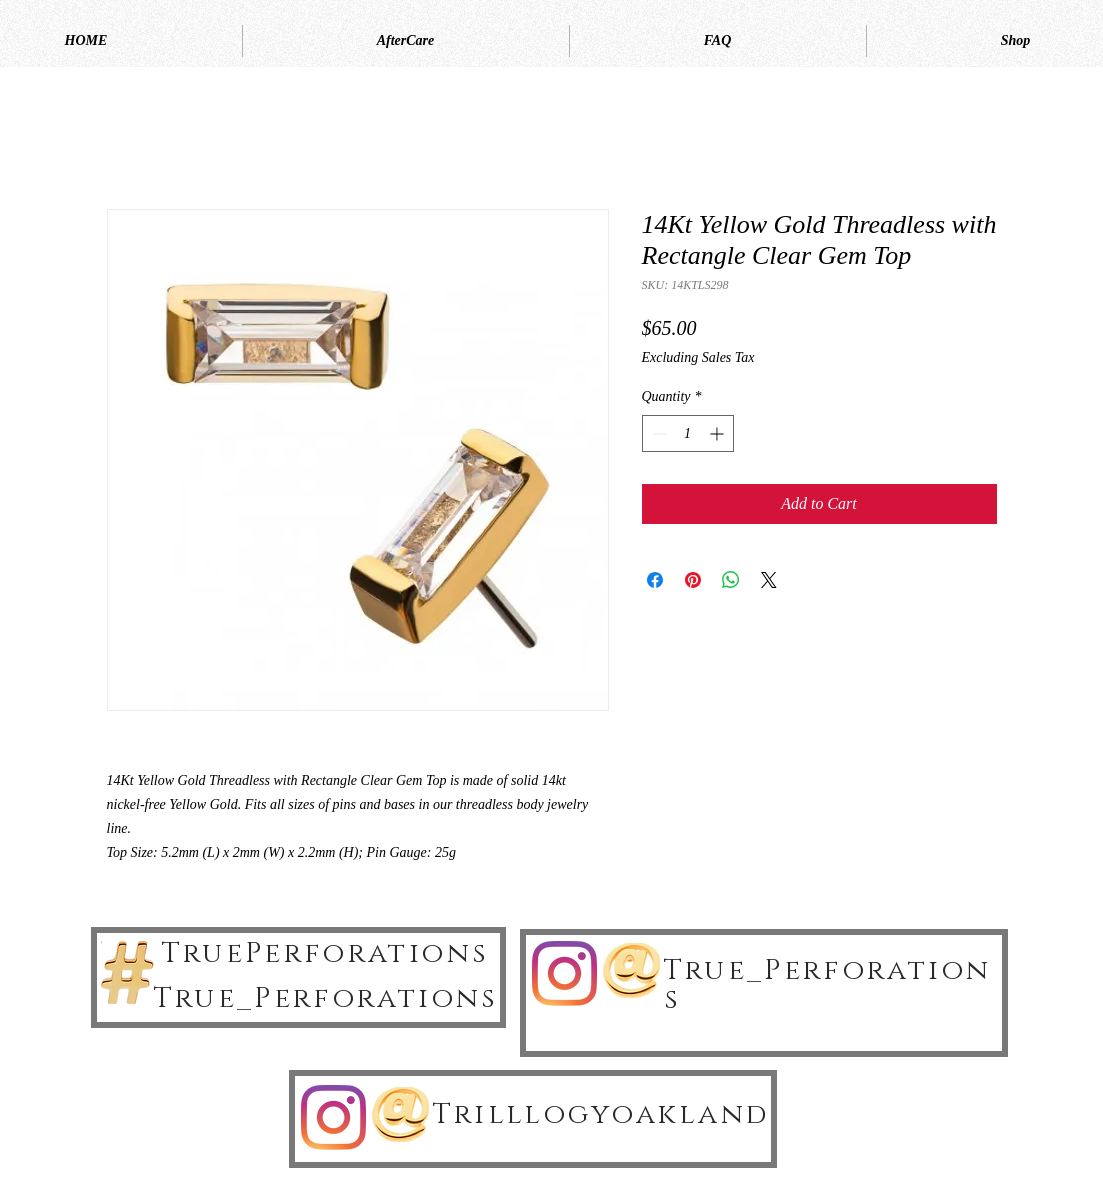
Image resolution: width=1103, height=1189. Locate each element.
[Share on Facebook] (655, 580)
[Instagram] (564, 973)
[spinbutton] (688, 433)
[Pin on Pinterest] (693, 580)
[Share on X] (769, 580)
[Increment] (718, 433)
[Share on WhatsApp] (731, 580)
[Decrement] (657, 433)
